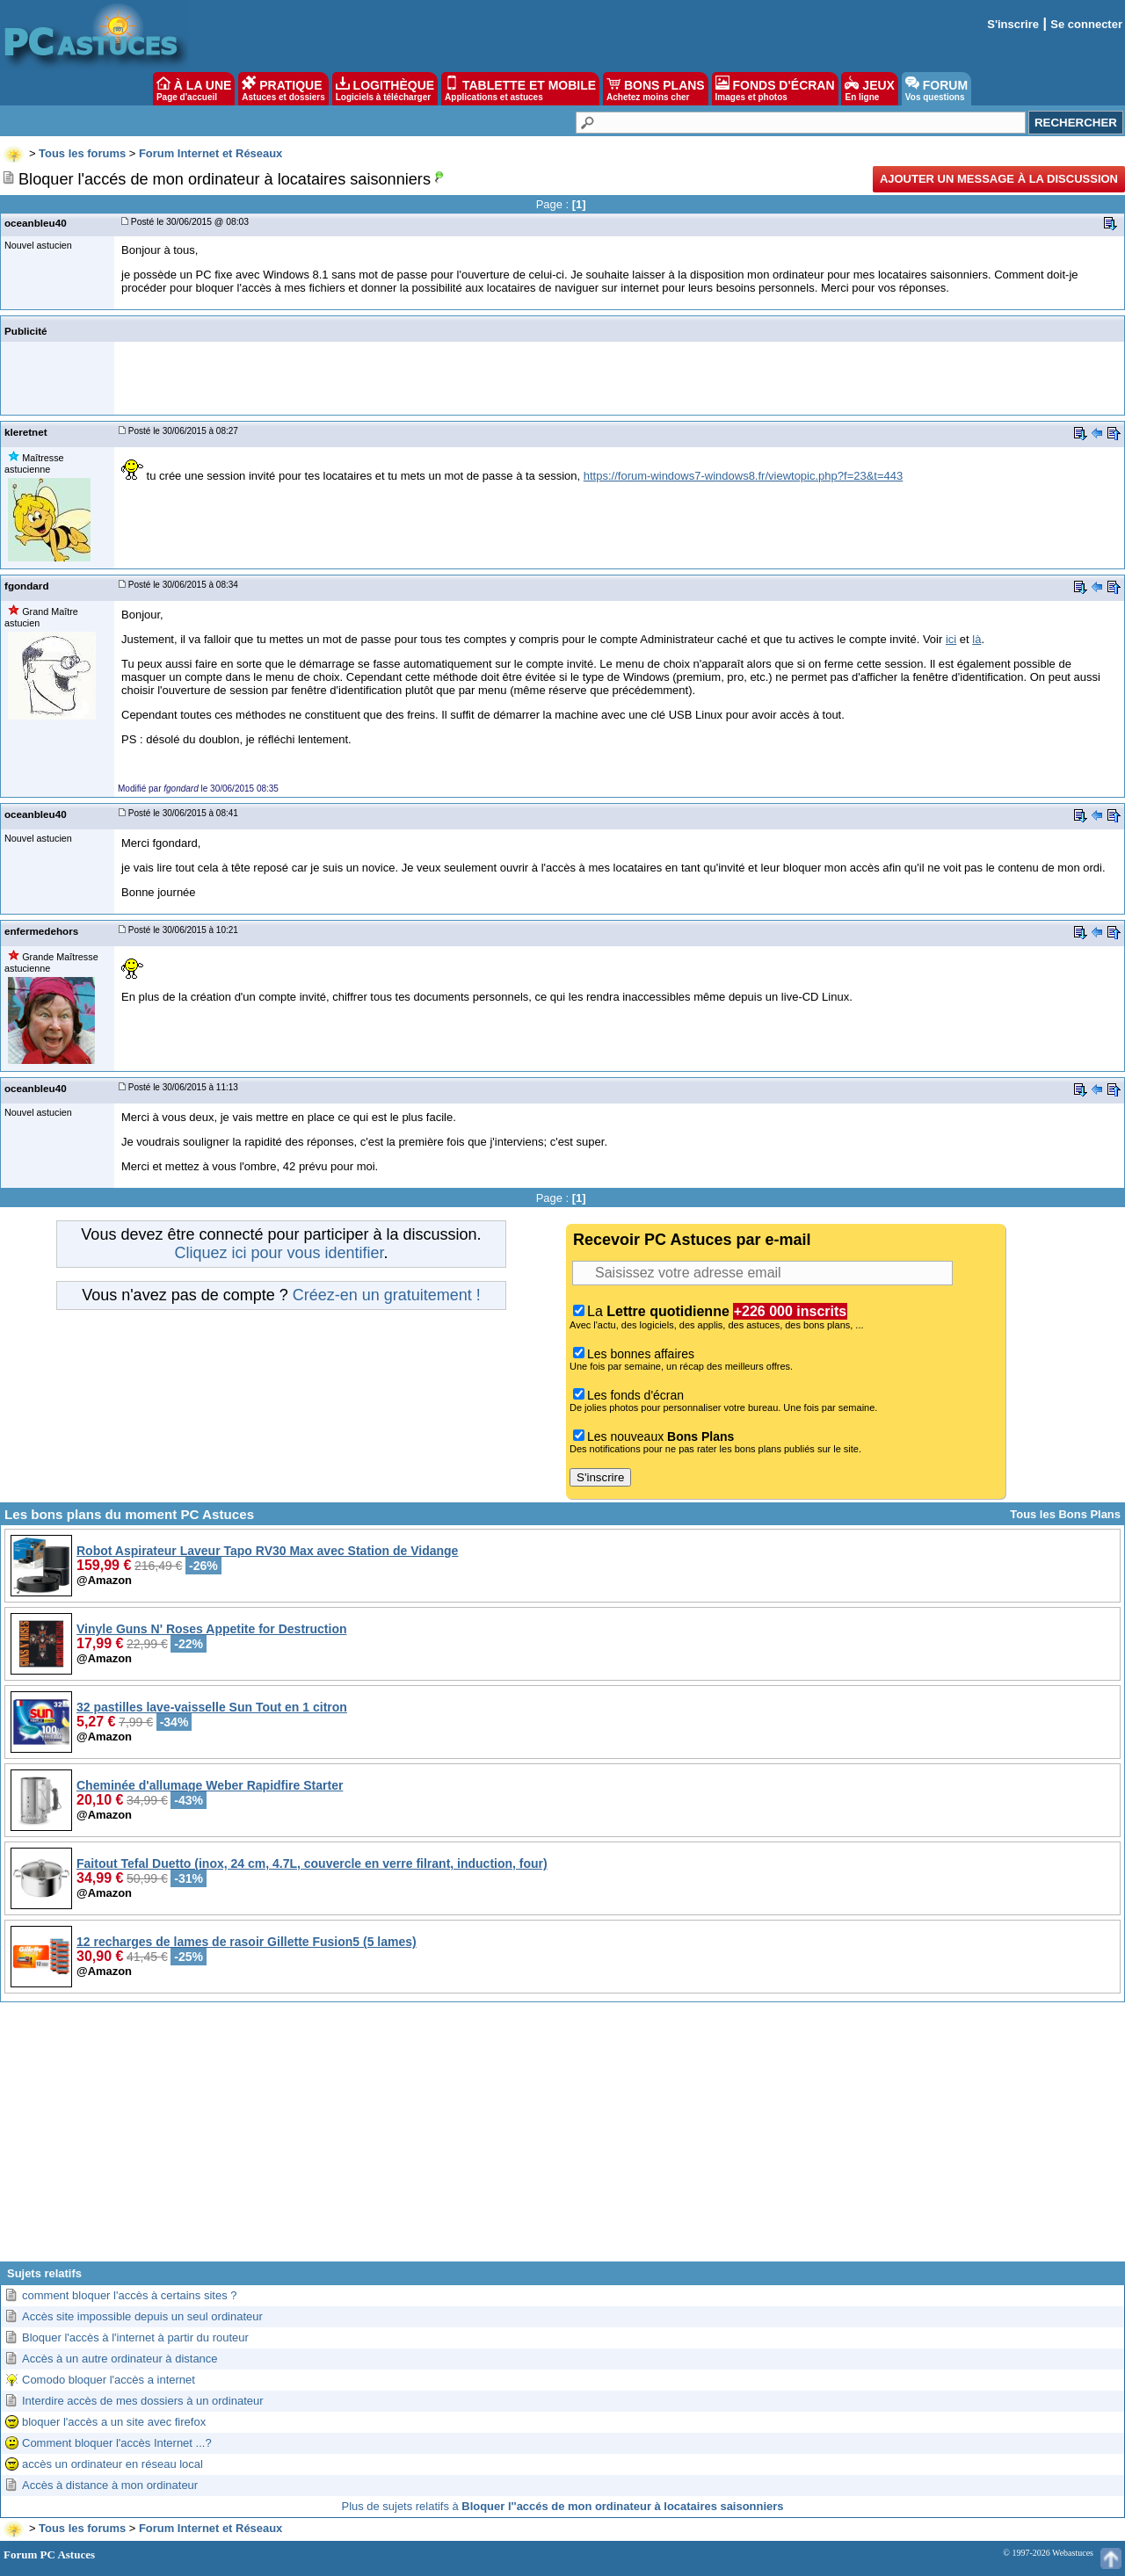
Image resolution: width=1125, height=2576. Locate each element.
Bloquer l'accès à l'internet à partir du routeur (135, 2337)
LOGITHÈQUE (385, 89)
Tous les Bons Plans (1065, 1514)
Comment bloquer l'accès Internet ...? (117, 2442)
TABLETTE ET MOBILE (520, 89)
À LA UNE (193, 89)
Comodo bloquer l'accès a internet (108, 2379)
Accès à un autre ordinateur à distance (120, 2358)
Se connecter (1086, 24)
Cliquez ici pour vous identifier (278, 1253)
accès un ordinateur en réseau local (112, 2464)
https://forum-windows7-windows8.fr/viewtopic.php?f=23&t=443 (743, 475)
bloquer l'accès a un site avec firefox (114, 2421)
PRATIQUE (283, 89)
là (976, 639)
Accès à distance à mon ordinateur (110, 2485)
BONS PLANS (655, 89)
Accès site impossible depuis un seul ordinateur (142, 2316)
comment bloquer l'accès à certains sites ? (129, 2295)
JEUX (869, 89)
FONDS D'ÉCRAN (775, 89)
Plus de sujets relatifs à (563, 2506)
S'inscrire (1013, 24)
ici (951, 639)
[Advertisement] (562, 2138)
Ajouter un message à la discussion (999, 178)
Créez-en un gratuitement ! (387, 1295)
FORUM (936, 89)
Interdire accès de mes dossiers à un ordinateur (143, 2400)
